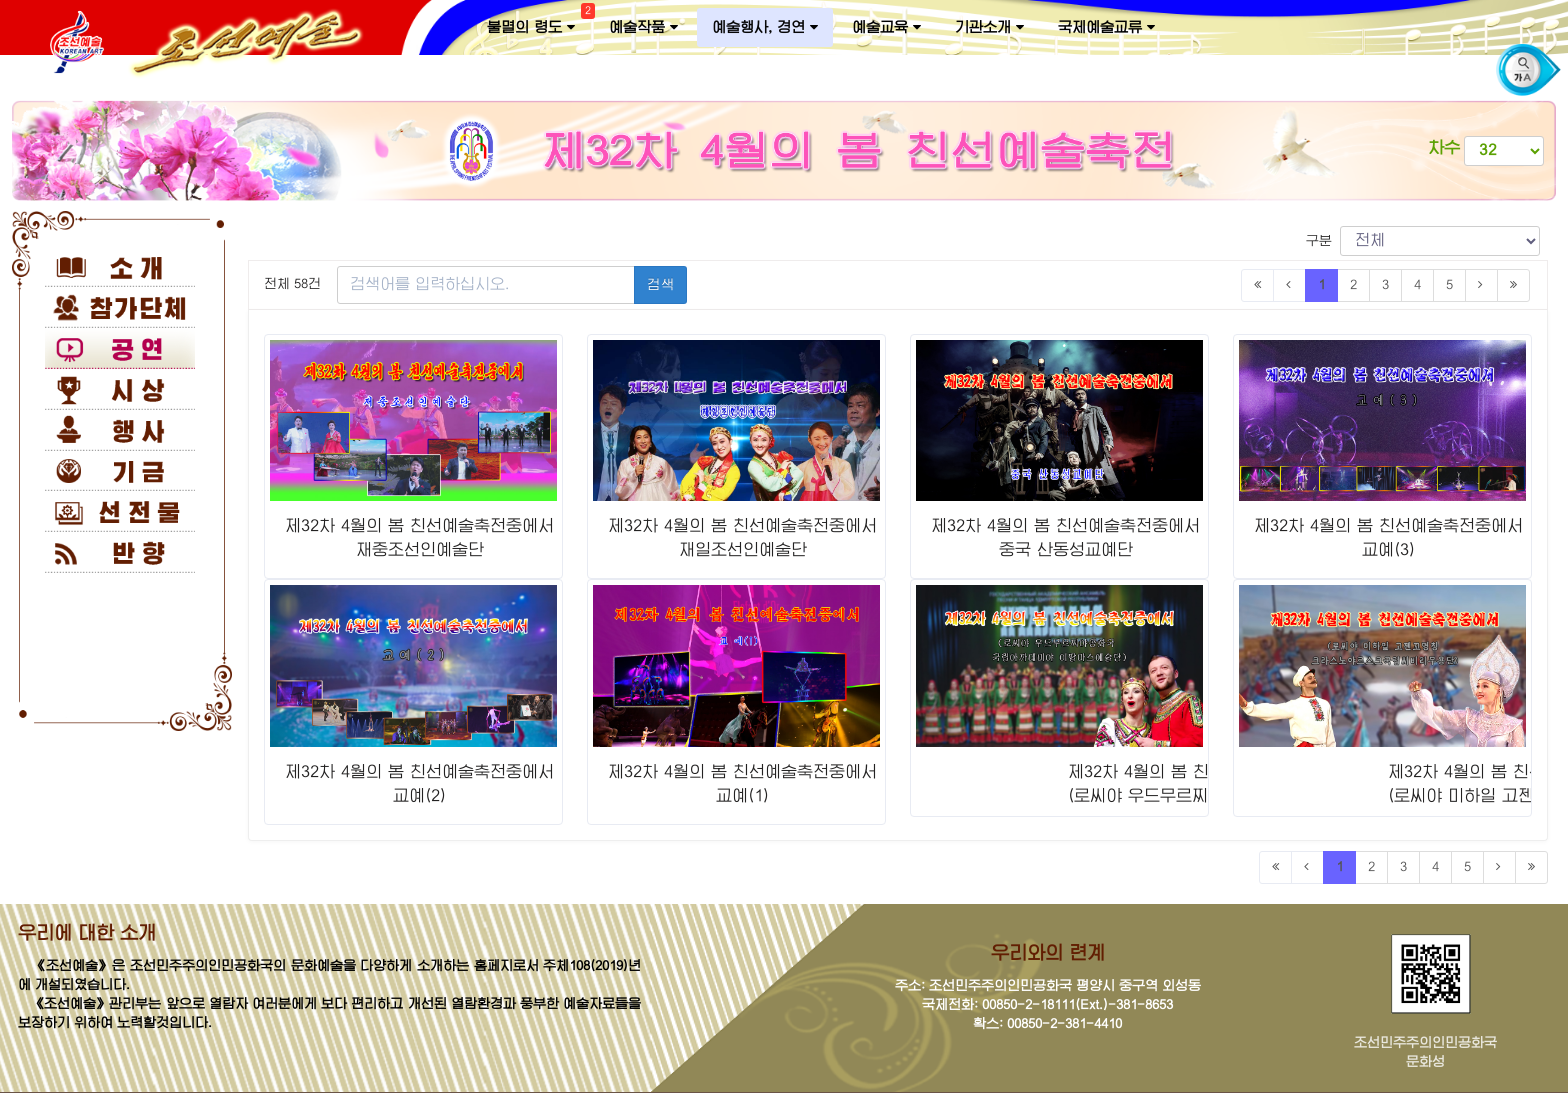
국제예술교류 (1106, 27)
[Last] (1513, 285)
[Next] (1481, 285)
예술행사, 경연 (765, 27)
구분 (1423, 241)
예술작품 (643, 27)
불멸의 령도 (538, 23)
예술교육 (886, 27)
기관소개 (989, 27)
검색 (660, 284)
